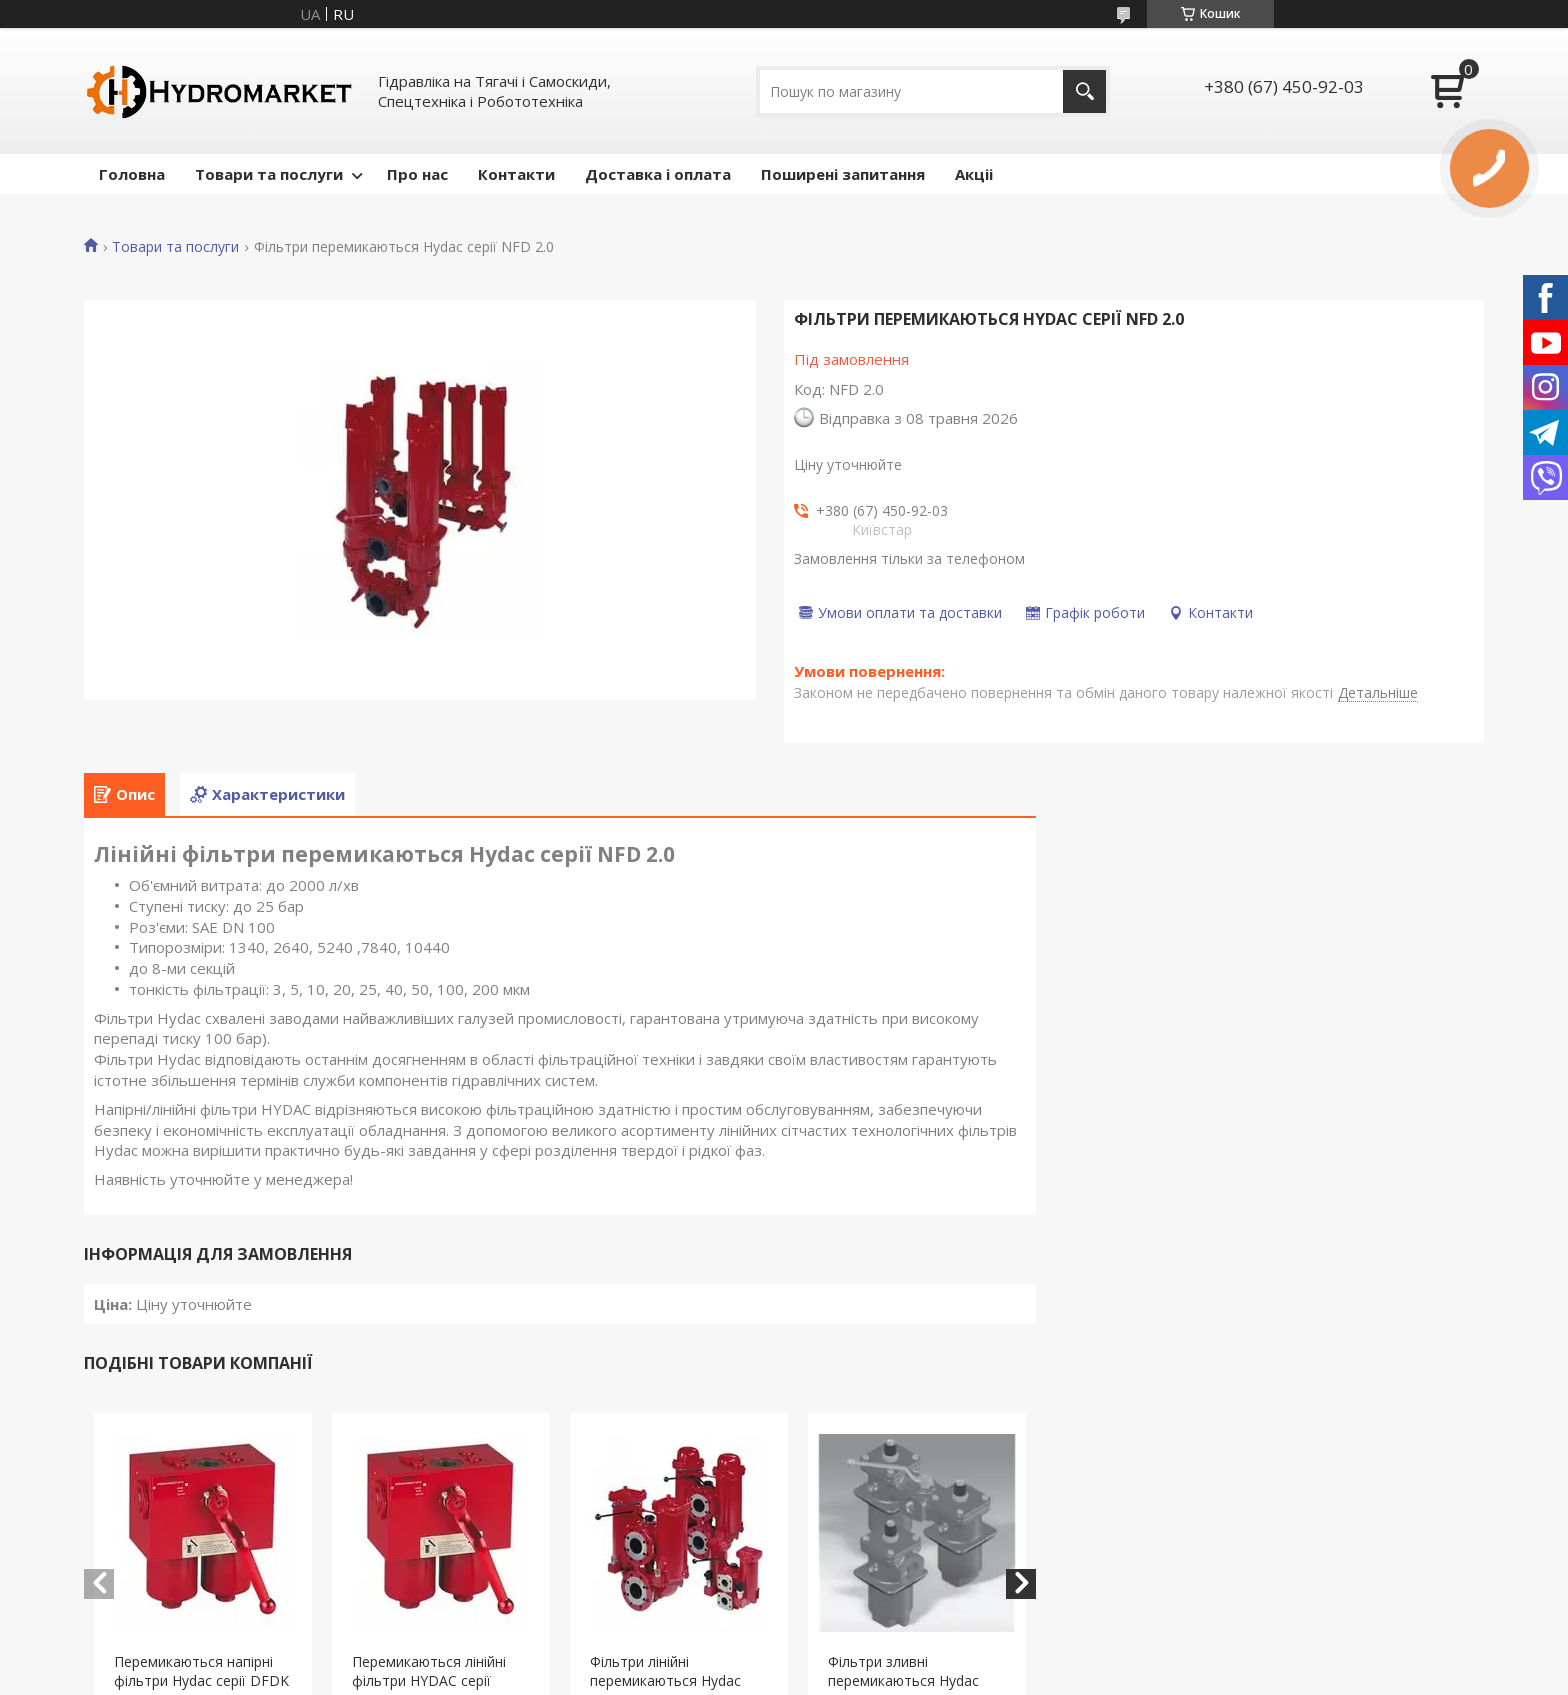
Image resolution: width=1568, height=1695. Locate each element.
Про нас (417, 174)
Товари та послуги (269, 174)
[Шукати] (1084, 91)
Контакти (516, 174)
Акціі (974, 174)
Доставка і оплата (658, 174)
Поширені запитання (843, 174)
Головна (132, 174)
